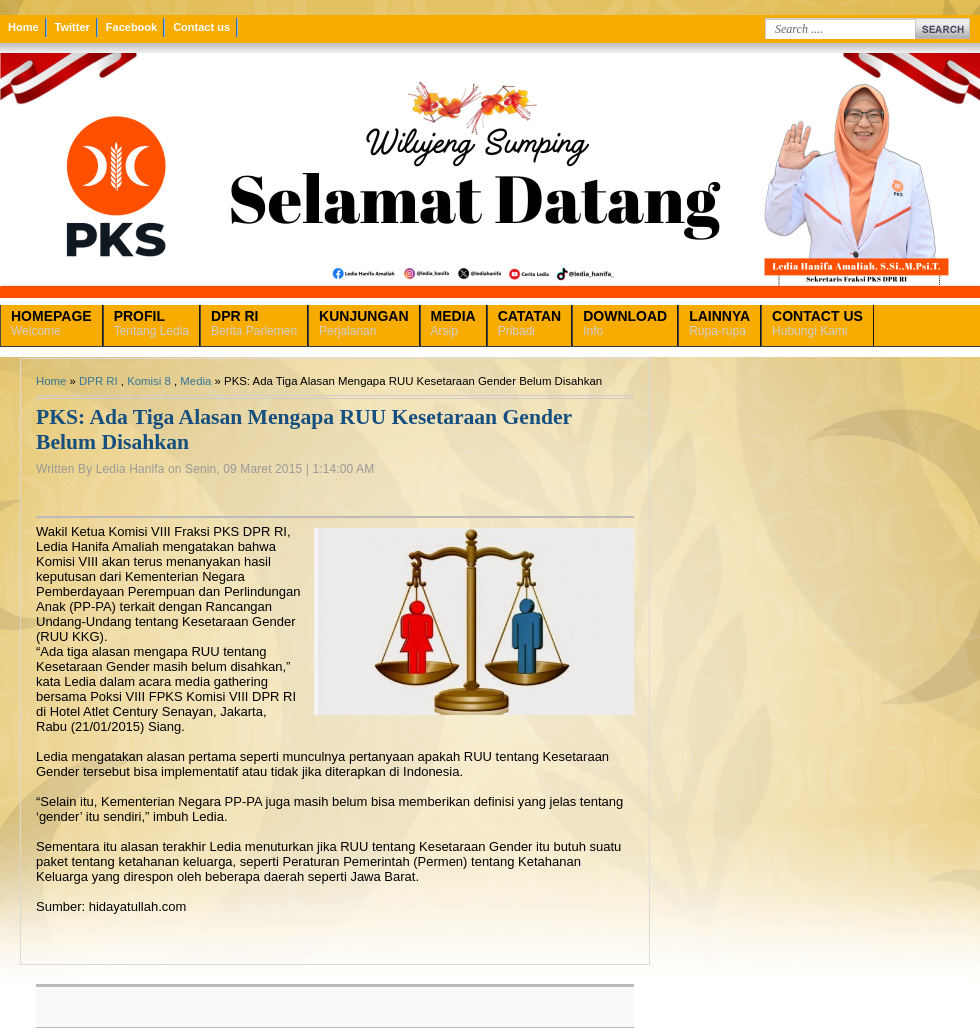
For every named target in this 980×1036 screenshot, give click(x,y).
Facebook (131, 27)
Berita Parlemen (254, 323)
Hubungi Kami (817, 323)
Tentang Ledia (151, 323)
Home (23, 27)
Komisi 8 (149, 381)
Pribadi (530, 323)
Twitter (72, 27)
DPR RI (98, 381)
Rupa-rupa (719, 323)
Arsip (453, 323)
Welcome (51, 323)
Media (195, 381)
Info (625, 323)
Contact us (201, 27)
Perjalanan (363, 323)
